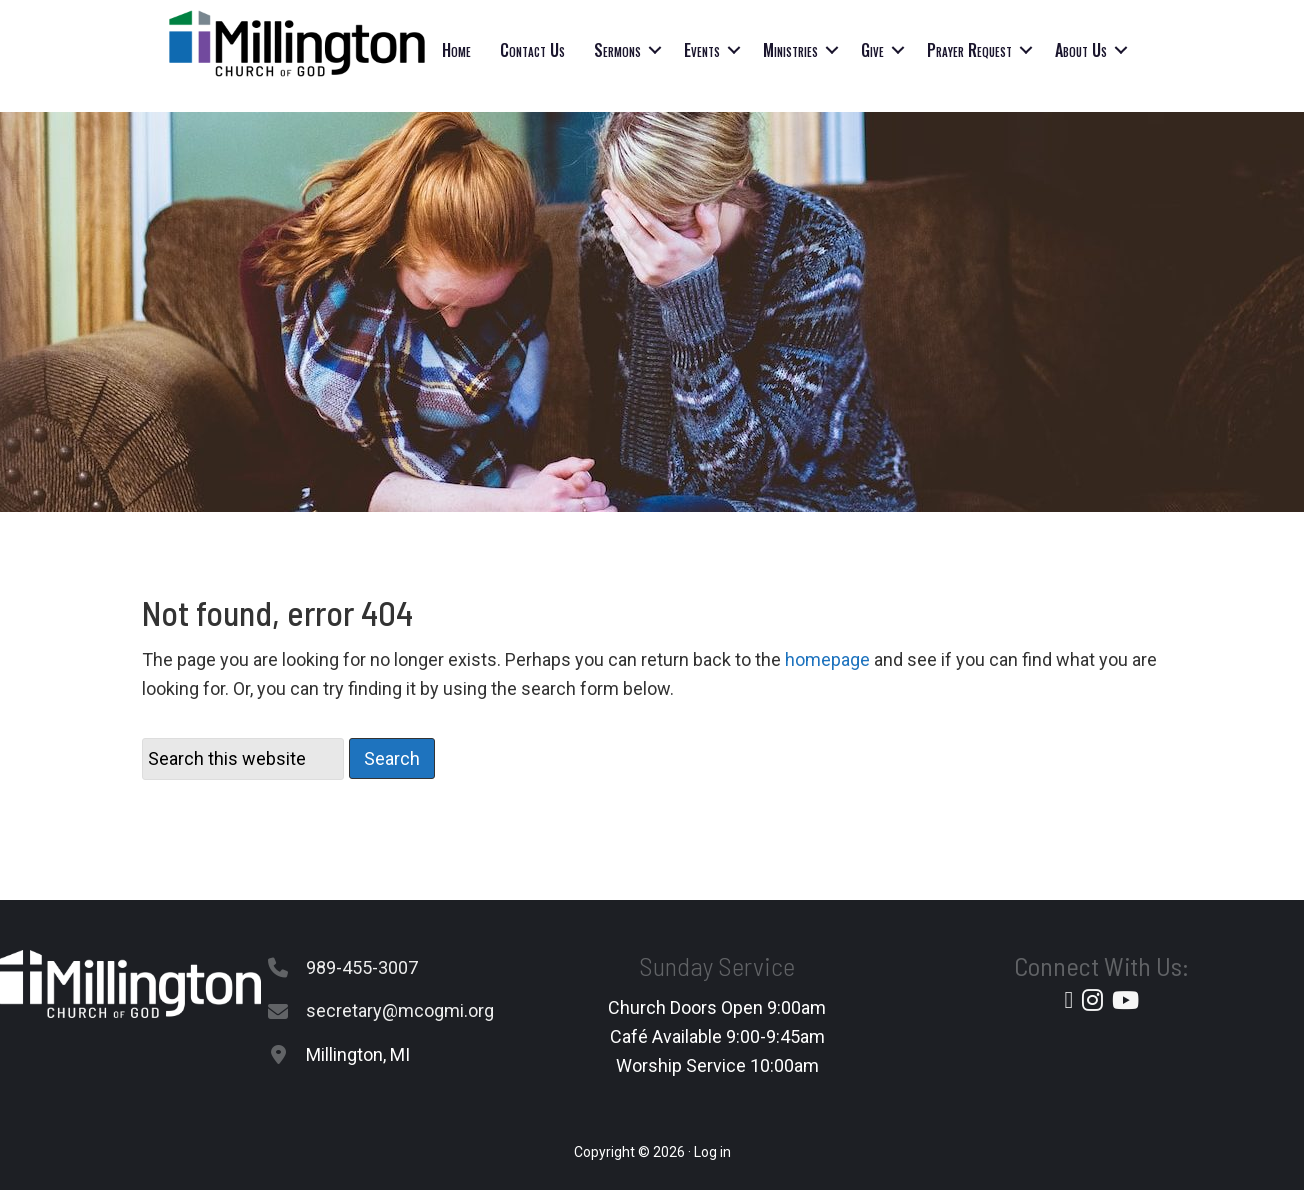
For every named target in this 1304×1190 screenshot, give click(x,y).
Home (456, 50)
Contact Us (532, 50)
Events (702, 50)
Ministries (790, 50)
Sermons (617, 50)
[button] (655, 50)
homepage (827, 659)
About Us (1081, 50)
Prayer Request (969, 50)
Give (872, 50)
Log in (712, 1152)
